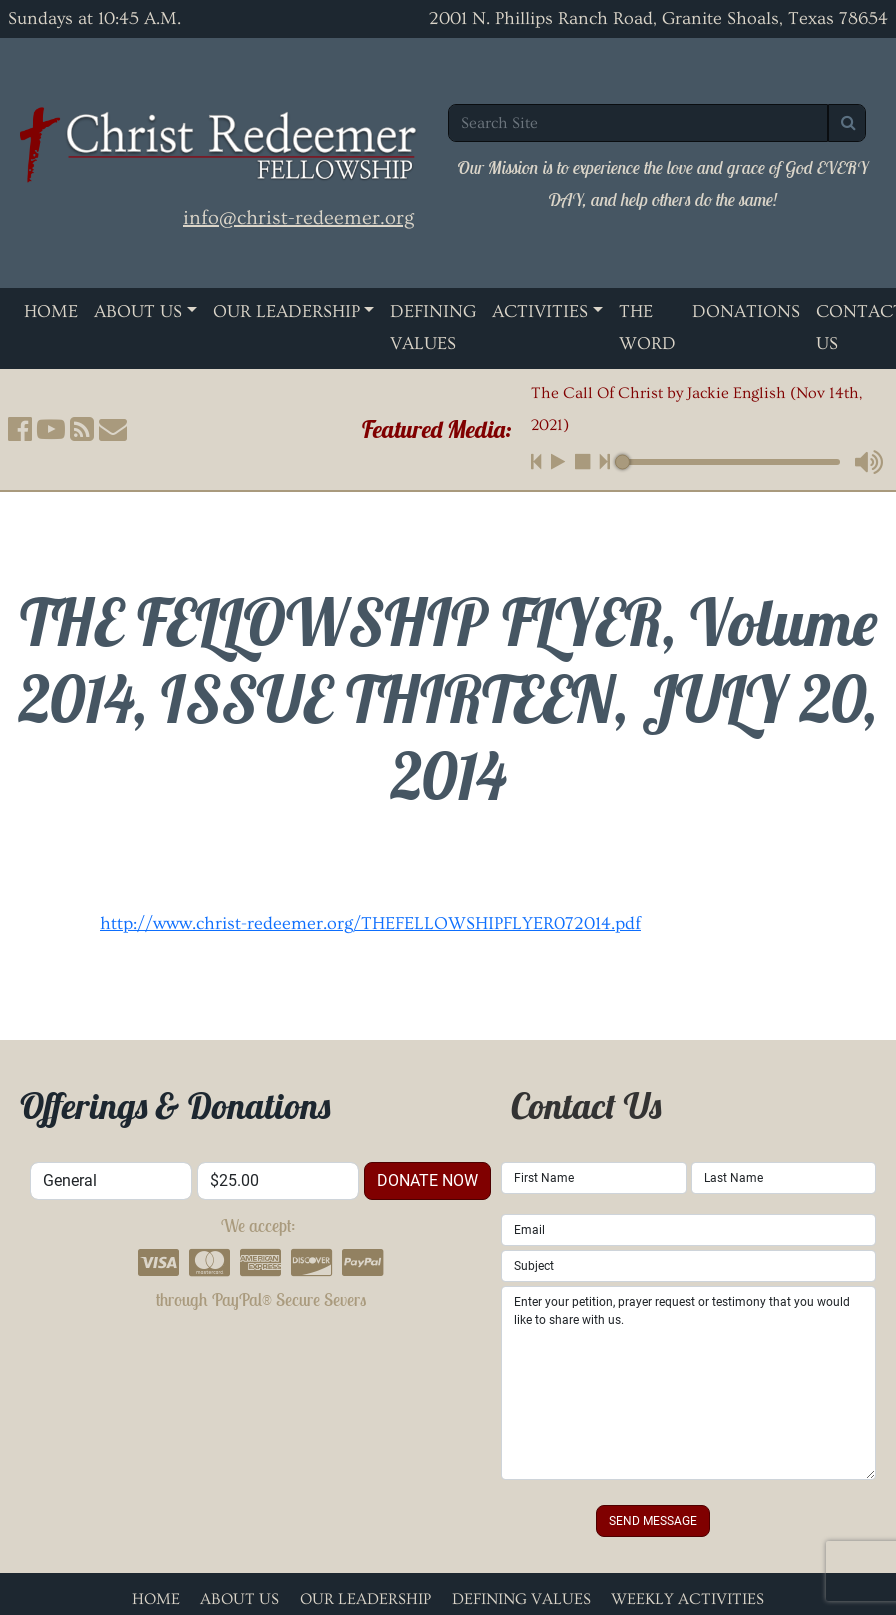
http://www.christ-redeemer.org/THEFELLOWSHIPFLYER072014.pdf (370, 923)
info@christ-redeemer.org (298, 218)
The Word (647, 327)
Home (51, 311)
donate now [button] (427, 1180)
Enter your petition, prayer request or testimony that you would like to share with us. (688, 1383)
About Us (138, 311)
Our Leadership (286, 311)
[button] (20, 429)
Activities (540, 311)
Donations (746, 311)
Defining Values (433, 327)
